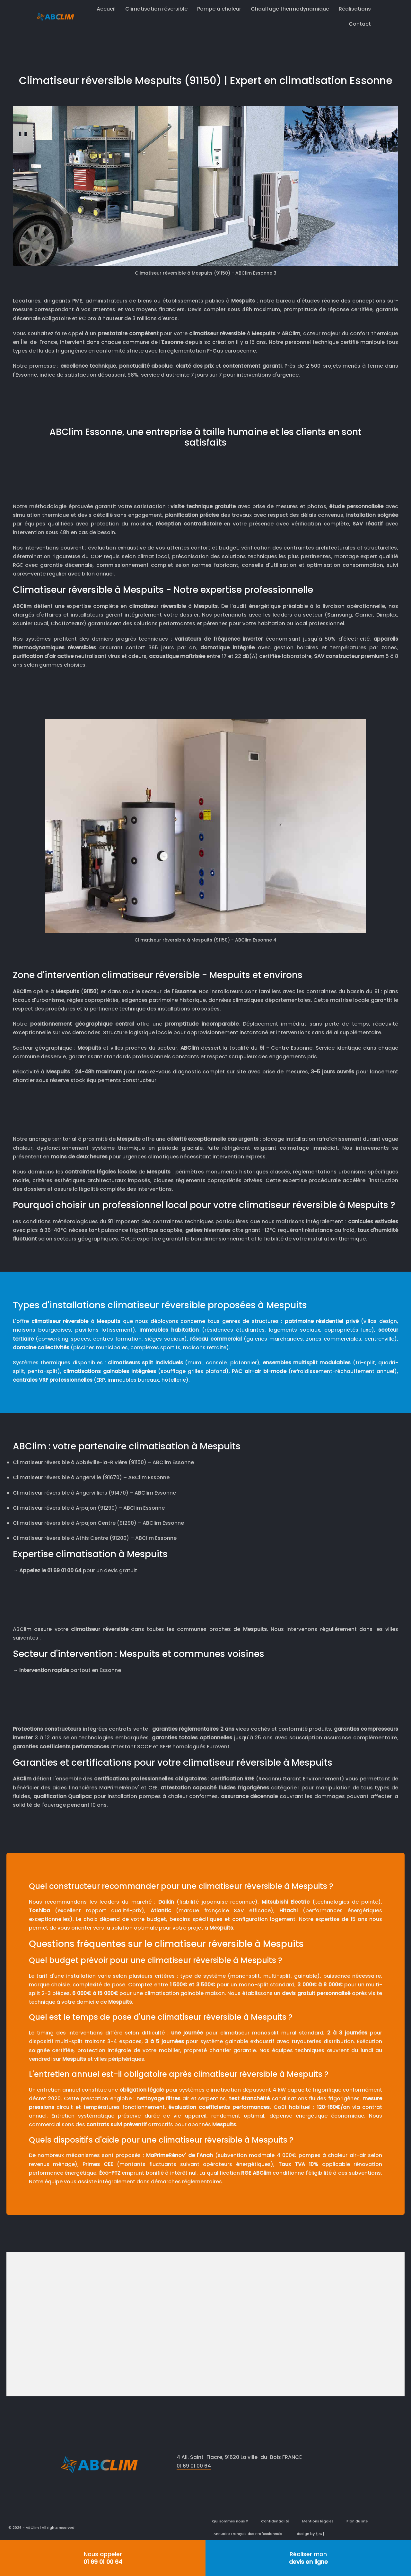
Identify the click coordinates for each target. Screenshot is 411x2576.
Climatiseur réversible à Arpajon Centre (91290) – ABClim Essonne (98, 1523)
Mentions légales (318, 2521)
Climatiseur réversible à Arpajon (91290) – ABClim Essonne (89, 1508)
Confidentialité (275, 2521)
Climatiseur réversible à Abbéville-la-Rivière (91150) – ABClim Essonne (103, 1462)
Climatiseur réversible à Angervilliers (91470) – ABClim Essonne (94, 1493)
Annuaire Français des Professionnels (248, 2533)
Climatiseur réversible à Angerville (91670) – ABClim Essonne (91, 1477)
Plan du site (357, 2521)
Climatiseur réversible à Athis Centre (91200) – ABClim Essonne (95, 1538)
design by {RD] (310, 2533)
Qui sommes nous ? (230, 2521)
